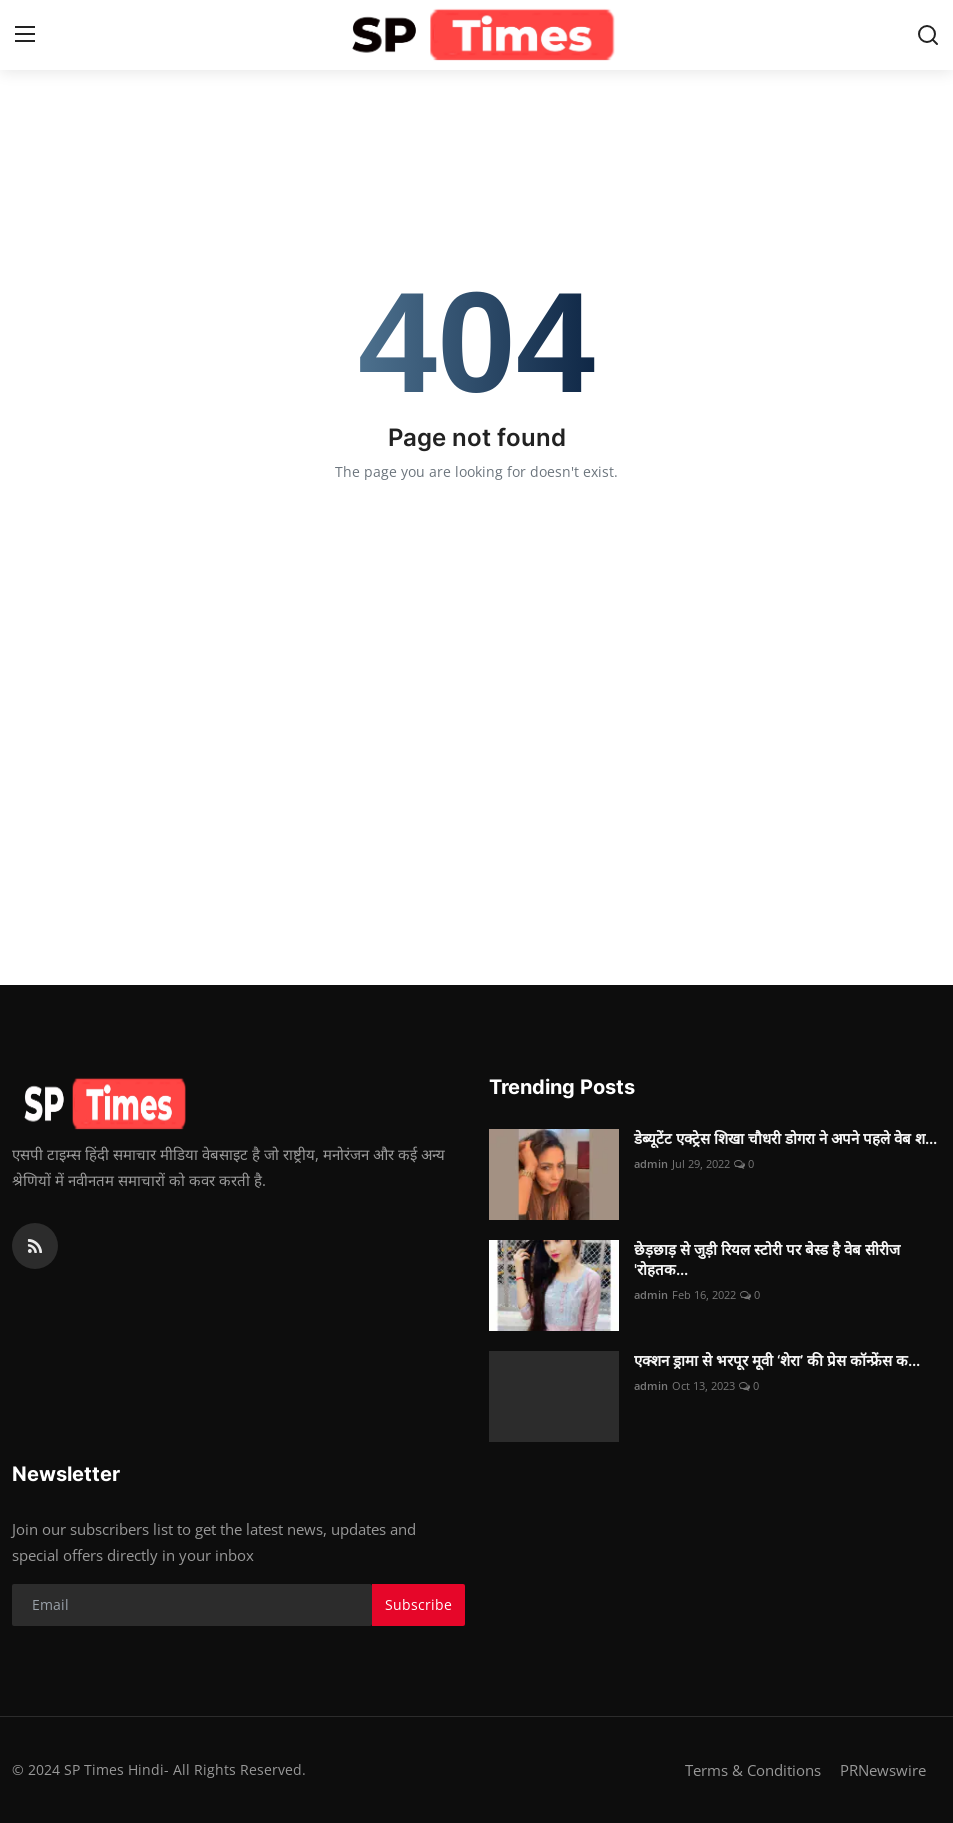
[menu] (25, 35)
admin (651, 1163)
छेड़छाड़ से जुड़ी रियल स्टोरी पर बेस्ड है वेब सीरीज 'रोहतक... (767, 1259)
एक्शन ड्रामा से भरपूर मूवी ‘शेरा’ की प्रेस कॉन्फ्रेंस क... (777, 1360)
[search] (928, 35)
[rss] (35, 1246)
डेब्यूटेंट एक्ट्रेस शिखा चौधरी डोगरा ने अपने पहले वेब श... (785, 1138)
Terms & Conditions (753, 1770)
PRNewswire (883, 1770)
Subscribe (418, 1604)
